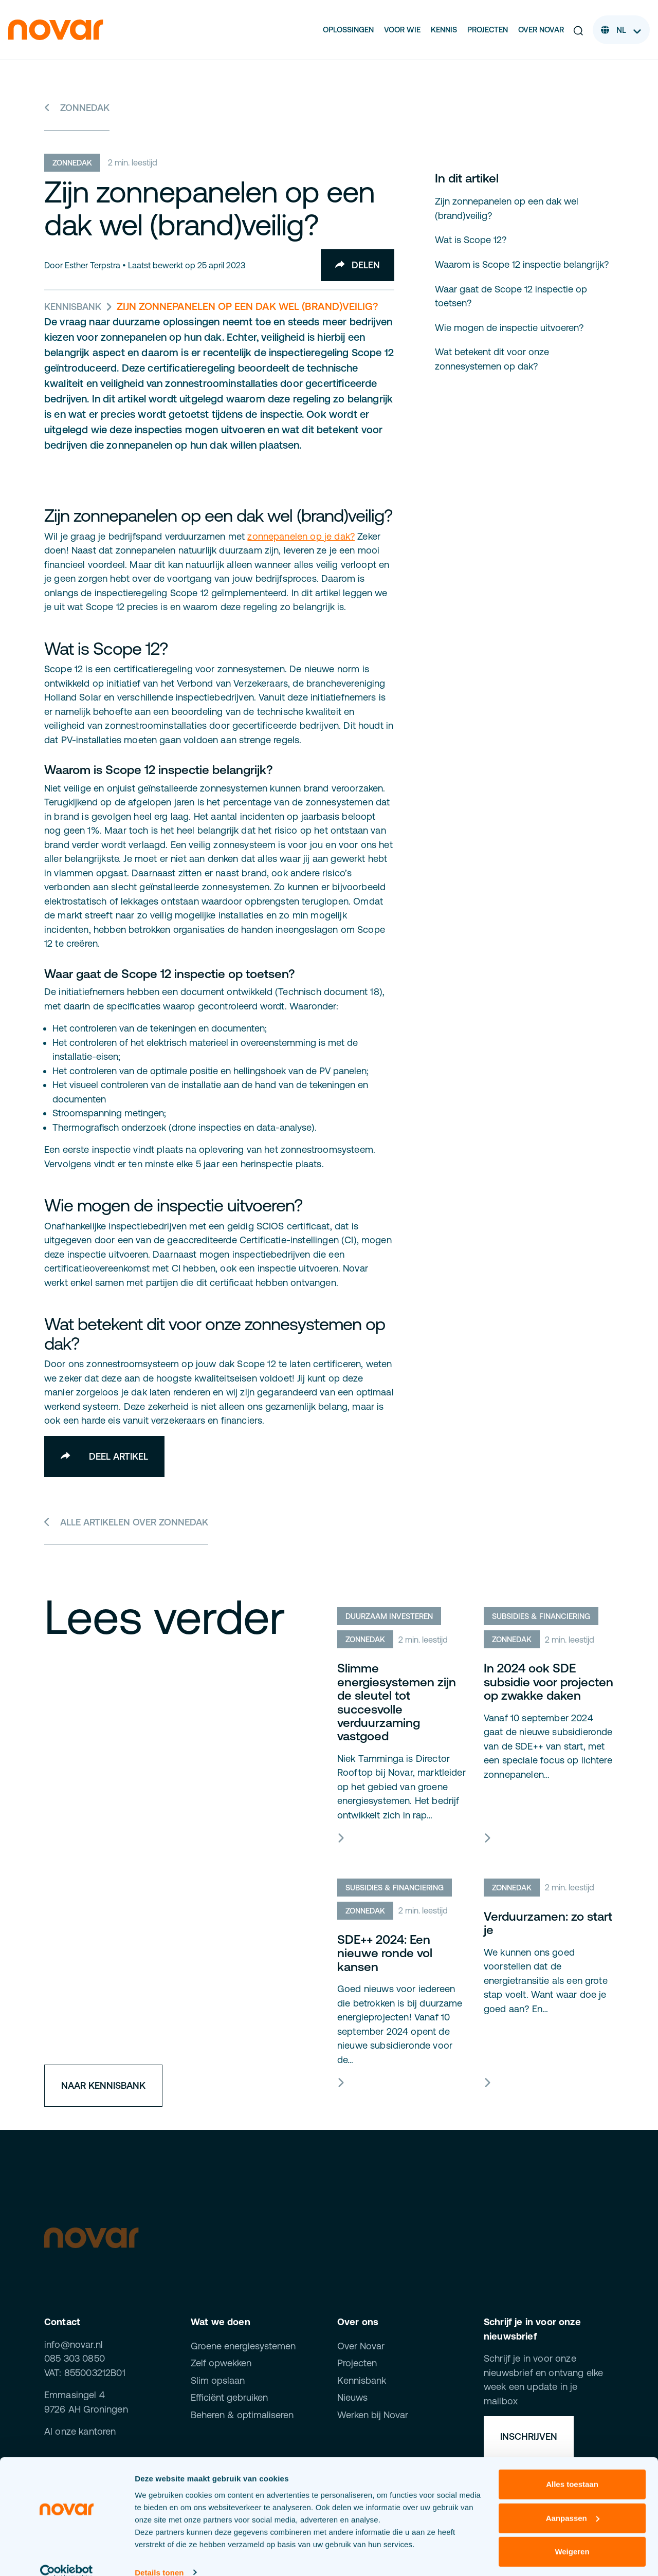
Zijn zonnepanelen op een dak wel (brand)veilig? (506, 208)
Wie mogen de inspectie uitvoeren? (509, 327)
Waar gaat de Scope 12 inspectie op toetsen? (511, 295)
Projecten (487, 29)
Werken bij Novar (372, 2415)
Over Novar (541, 29)
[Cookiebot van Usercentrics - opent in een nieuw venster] (67, 2556)
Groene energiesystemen (243, 2346)
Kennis (444, 29)
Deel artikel (104, 1456)
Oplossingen (348, 29)
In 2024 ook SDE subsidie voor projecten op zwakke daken (548, 1682)
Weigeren (572, 2535)
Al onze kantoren (80, 2431)
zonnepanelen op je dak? (301, 536)
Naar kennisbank (103, 2086)
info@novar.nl (73, 2345)
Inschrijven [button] (528, 2437)
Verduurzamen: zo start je (548, 1923)
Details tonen (159, 2555)
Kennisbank (72, 307)
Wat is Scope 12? (470, 239)
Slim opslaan (218, 2381)
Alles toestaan (572, 2467)
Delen (357, 265)
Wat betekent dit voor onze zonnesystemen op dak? (492, 359)
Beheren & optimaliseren (242, 2415)
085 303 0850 (74, 2358)
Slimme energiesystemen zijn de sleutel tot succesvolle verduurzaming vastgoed (396, 1702)
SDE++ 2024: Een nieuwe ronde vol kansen (384, 1954)
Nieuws (352, 2398)
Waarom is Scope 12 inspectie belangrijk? (522, 264)
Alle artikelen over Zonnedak (126, 1522)
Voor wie (402, 29)
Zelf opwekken (221, 2363)
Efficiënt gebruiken (229, 2398)
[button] (578, 30)
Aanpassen (572, 2501)
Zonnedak (76, 107)
